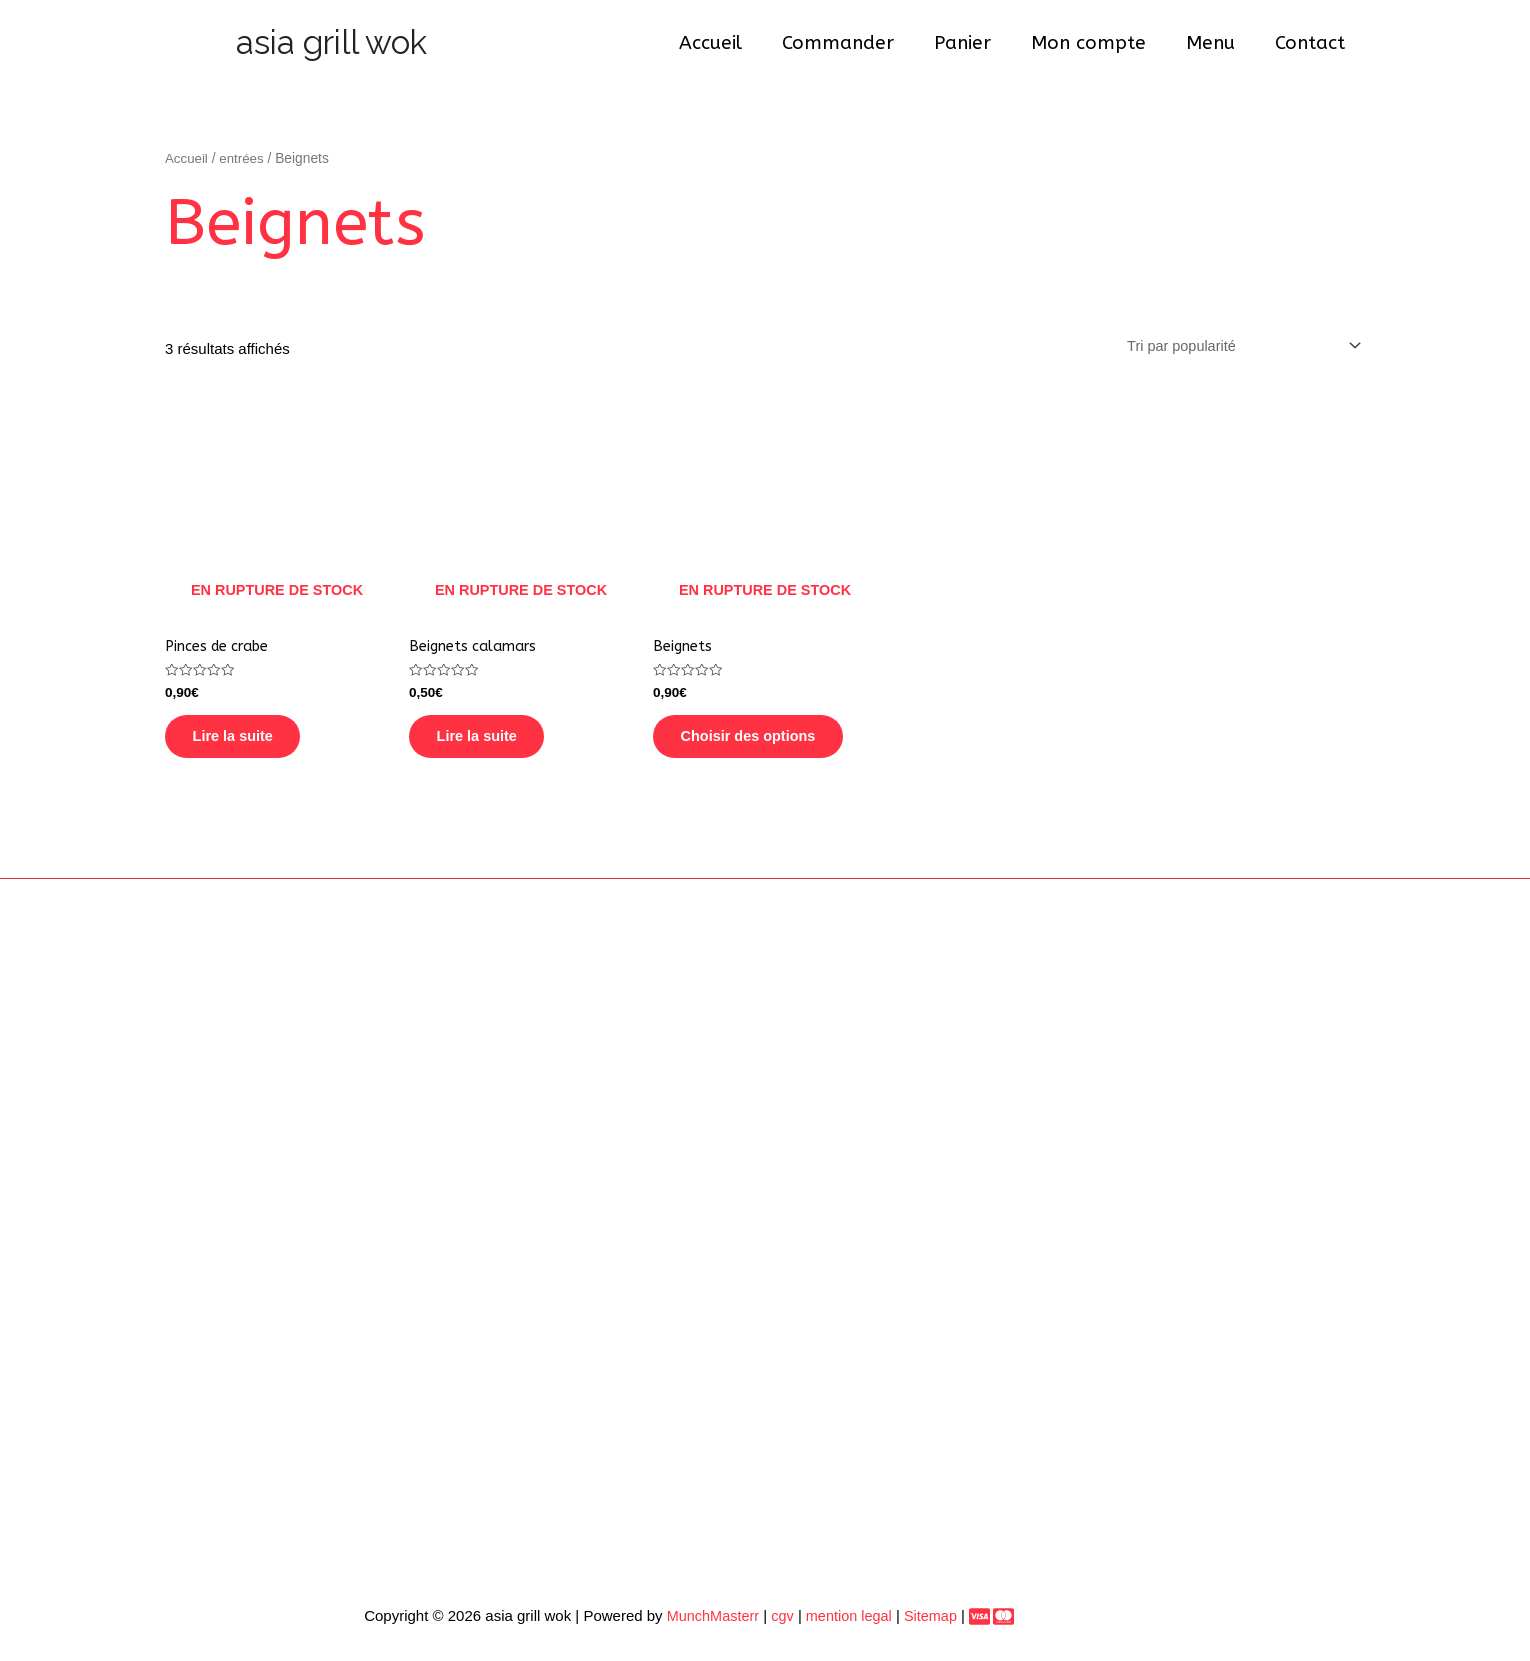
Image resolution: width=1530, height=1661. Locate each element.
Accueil (721, 43)
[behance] (979, 1629)
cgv (776, 1627)
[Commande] (1235, 346)
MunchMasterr (705, 1627)
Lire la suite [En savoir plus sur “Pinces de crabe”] (246, 744)
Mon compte (1093, 43)
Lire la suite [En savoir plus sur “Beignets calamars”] (490, 744)
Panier (969, 43)
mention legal (842, 1627)
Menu (1213, 43)
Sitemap (929, 1627)
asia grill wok (331, 42)
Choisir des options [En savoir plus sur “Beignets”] (763, 744)
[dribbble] (1003, 1629)
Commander (847, 43)
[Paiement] (966, 1629)
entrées (244, 158)
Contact (1311, 43)
